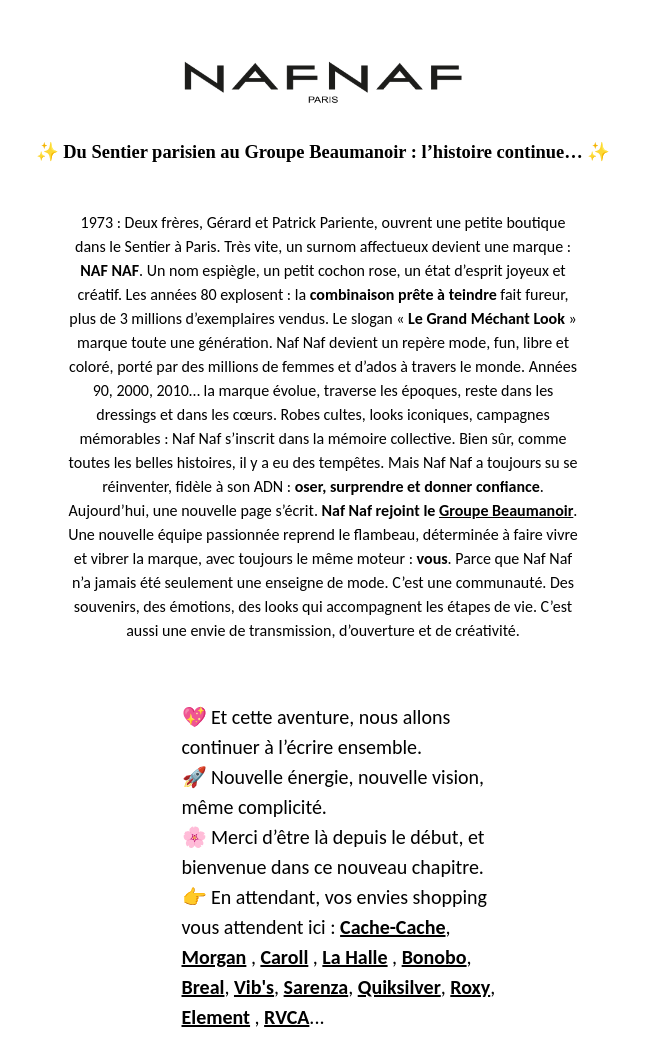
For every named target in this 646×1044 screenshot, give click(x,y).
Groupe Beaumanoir (506, 510)
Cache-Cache (392, 927)
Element (216, 1017)
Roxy (470, 987)
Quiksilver (399, 987)
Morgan (214, 957)
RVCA (286, 1017)
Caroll (284, 957)
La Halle (354, 957)
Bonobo (434, 957)
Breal (203, 987)
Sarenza (316, 987)
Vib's (254, 987)
